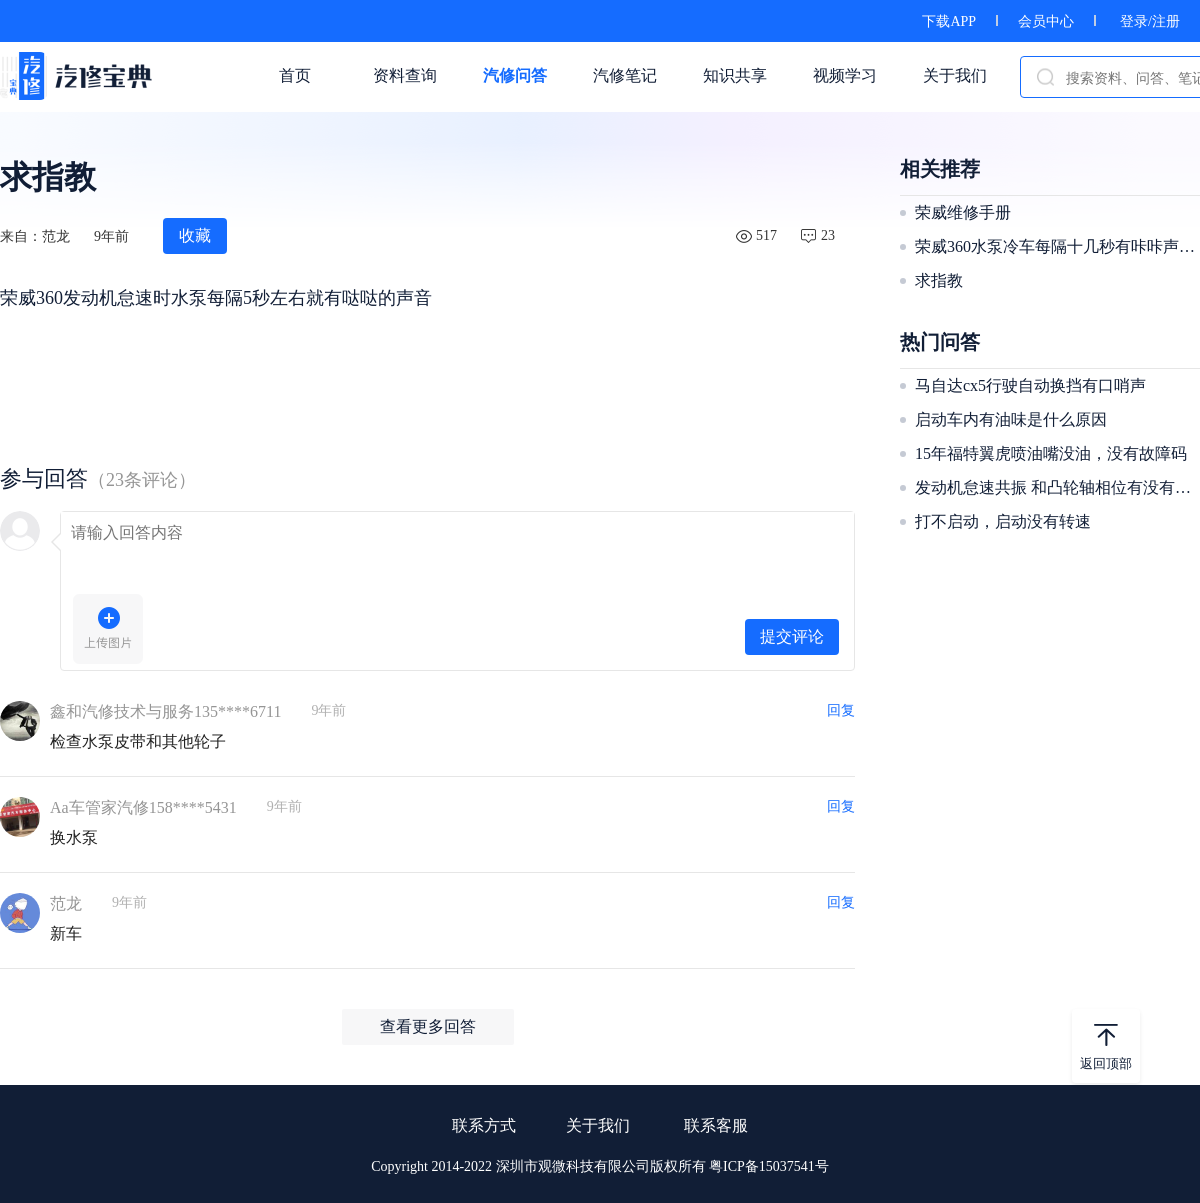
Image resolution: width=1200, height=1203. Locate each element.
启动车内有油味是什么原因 (1011, 419)
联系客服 (716, 1125)
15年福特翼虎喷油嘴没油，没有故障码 (1051, 453)
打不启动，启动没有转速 (1003, 521)
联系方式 (484, 1125)
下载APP (949, 21)
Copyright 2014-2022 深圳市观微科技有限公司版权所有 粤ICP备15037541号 (600, 1166)
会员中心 (1046, 21)
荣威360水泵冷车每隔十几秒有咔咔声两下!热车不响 (1055, 246)
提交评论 (792, 636)
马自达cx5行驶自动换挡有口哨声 (1030, 385)
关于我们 (598, 1125)
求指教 (939, 280)
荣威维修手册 (963, 212)
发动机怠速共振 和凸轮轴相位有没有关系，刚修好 (1055, 487)
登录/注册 (1150, 21)
